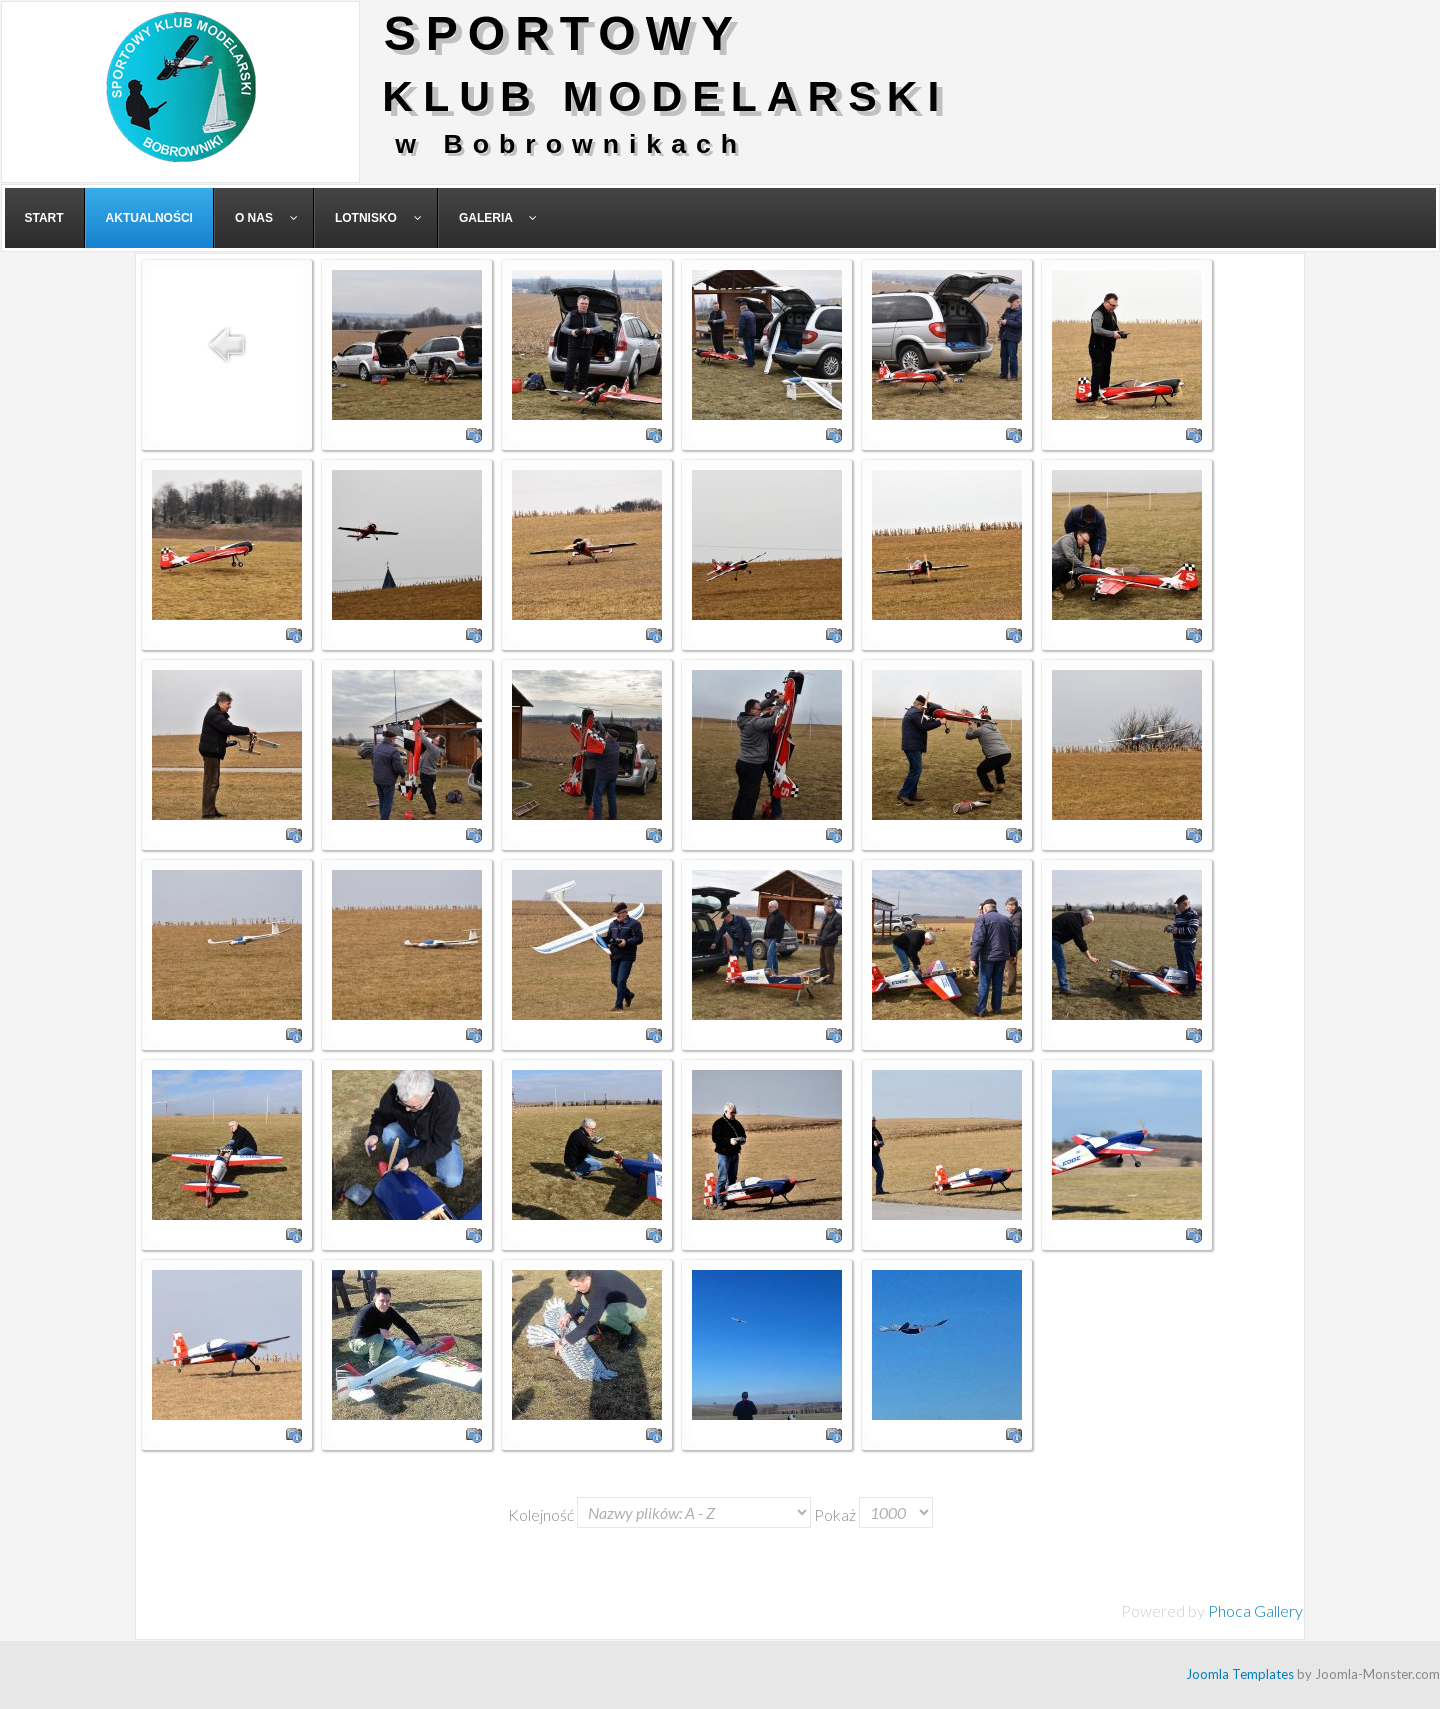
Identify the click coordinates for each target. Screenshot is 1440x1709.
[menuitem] (45, 218)
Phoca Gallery (1255, 1610)
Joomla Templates (1240, 1674)
